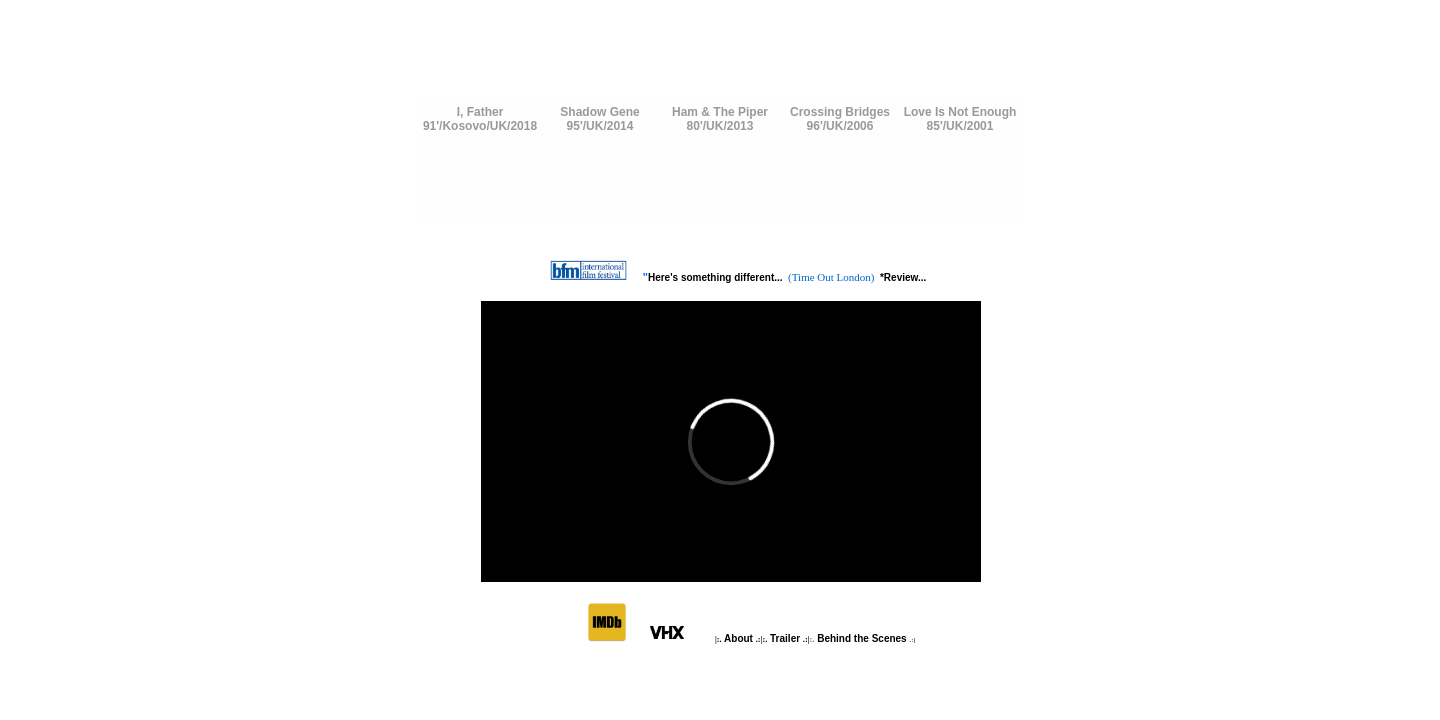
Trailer (785, 638)
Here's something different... (716, 277)
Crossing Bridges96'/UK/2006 (840, 119)
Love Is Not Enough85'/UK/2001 (960, 119)
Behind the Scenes (861, 638)
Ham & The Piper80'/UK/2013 (720, 119)
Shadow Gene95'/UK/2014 (599, 119)
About (739, 638)
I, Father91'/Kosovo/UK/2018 (480, 119)
